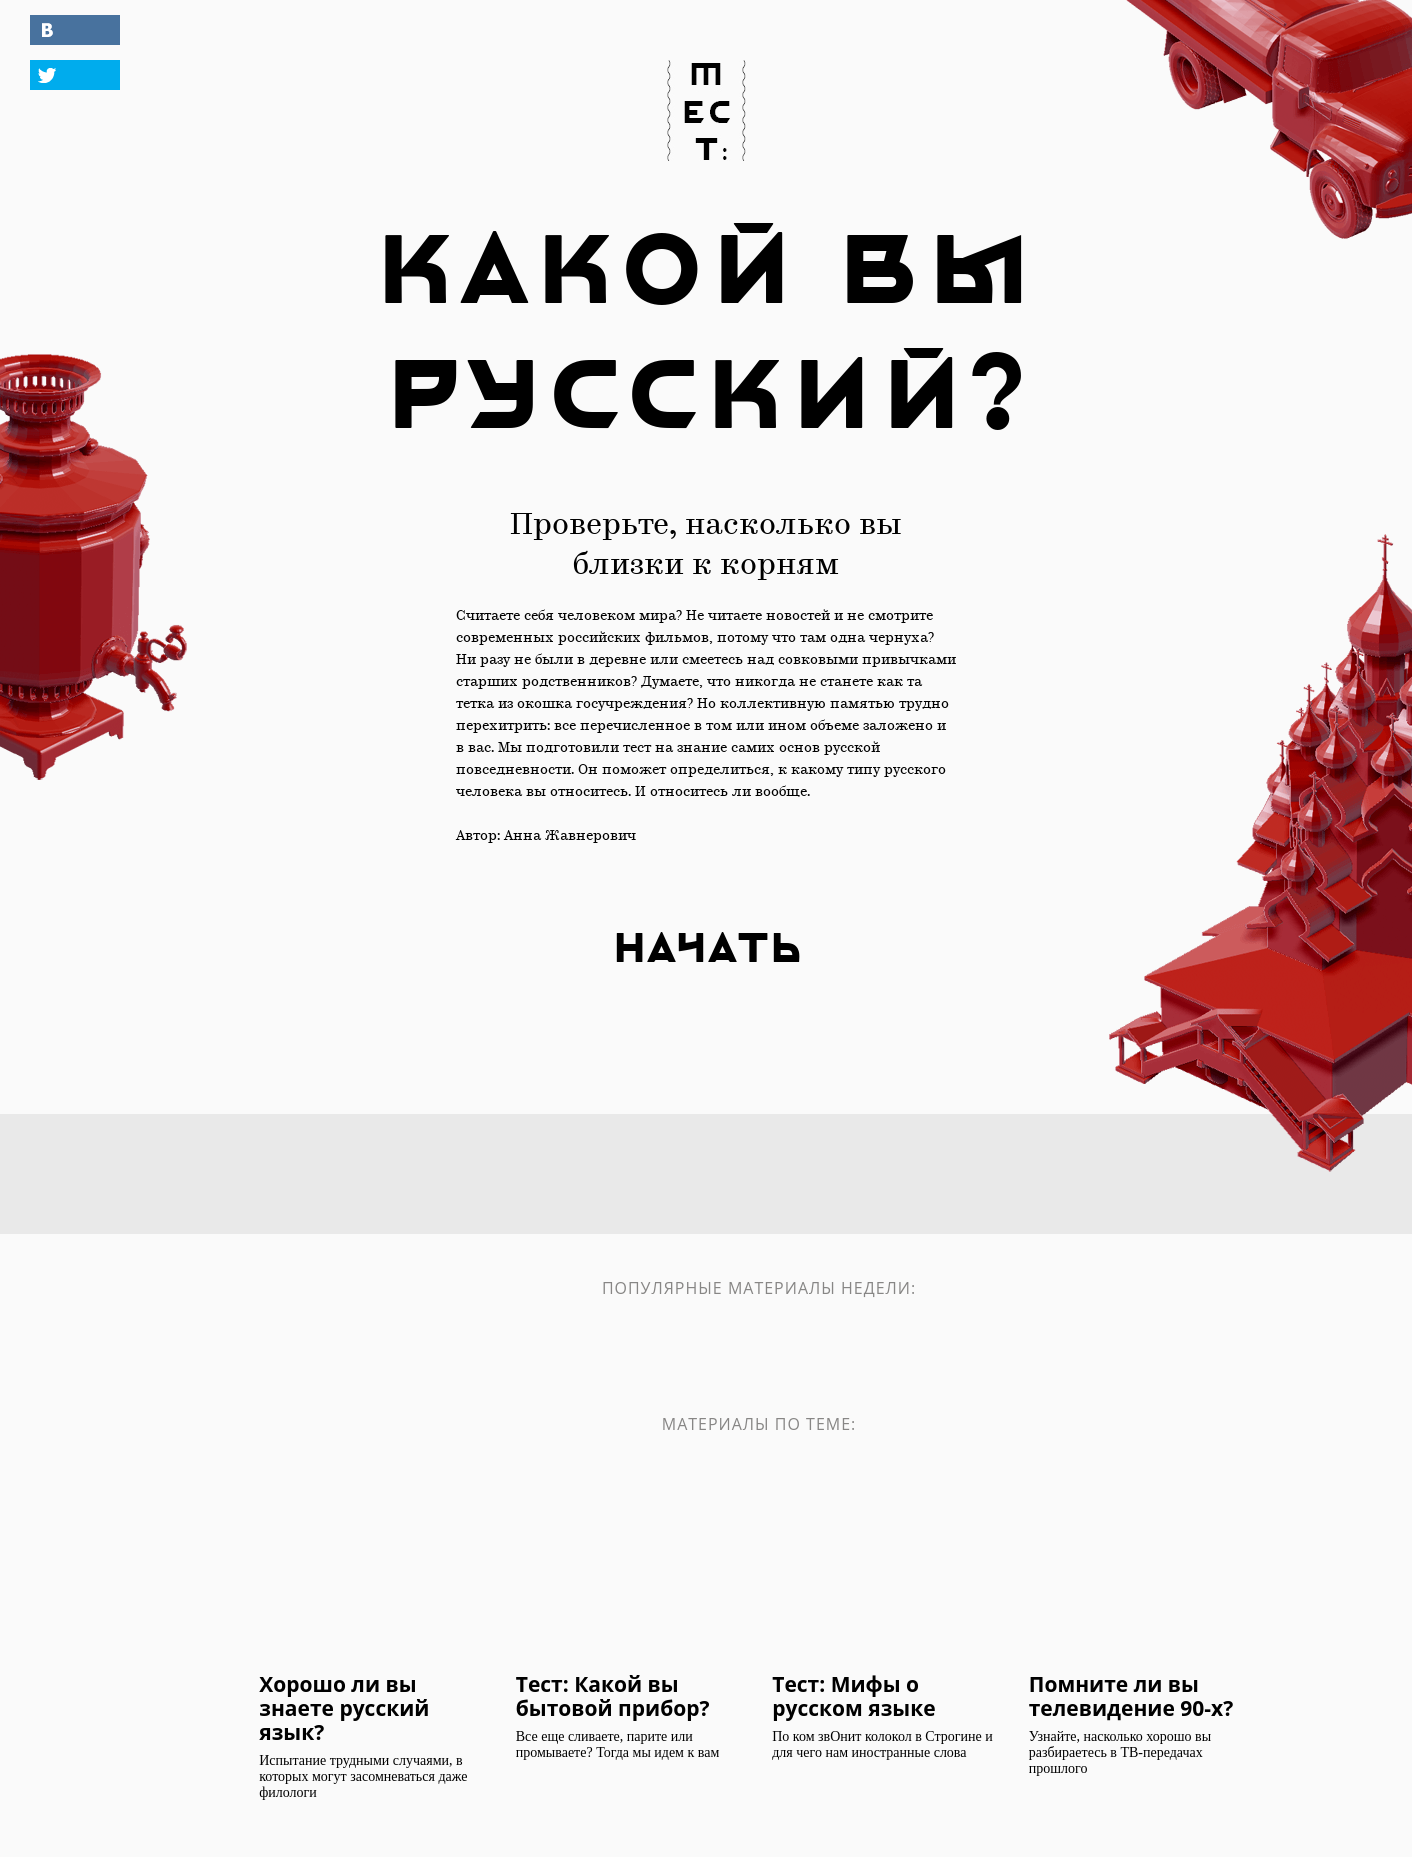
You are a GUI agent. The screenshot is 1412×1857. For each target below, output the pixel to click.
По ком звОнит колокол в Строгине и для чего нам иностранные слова (882, 1744)
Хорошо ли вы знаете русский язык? (344, 1707)
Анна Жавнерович (570, 836)
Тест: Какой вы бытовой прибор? (613, 1695)
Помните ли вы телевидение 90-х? (1131, 1695)
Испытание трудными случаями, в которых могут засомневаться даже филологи (363, 1776)
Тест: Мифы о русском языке (853, 1695)
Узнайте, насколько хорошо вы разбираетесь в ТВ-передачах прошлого (1120, 1752)
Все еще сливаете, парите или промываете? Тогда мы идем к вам (618, 1744)
